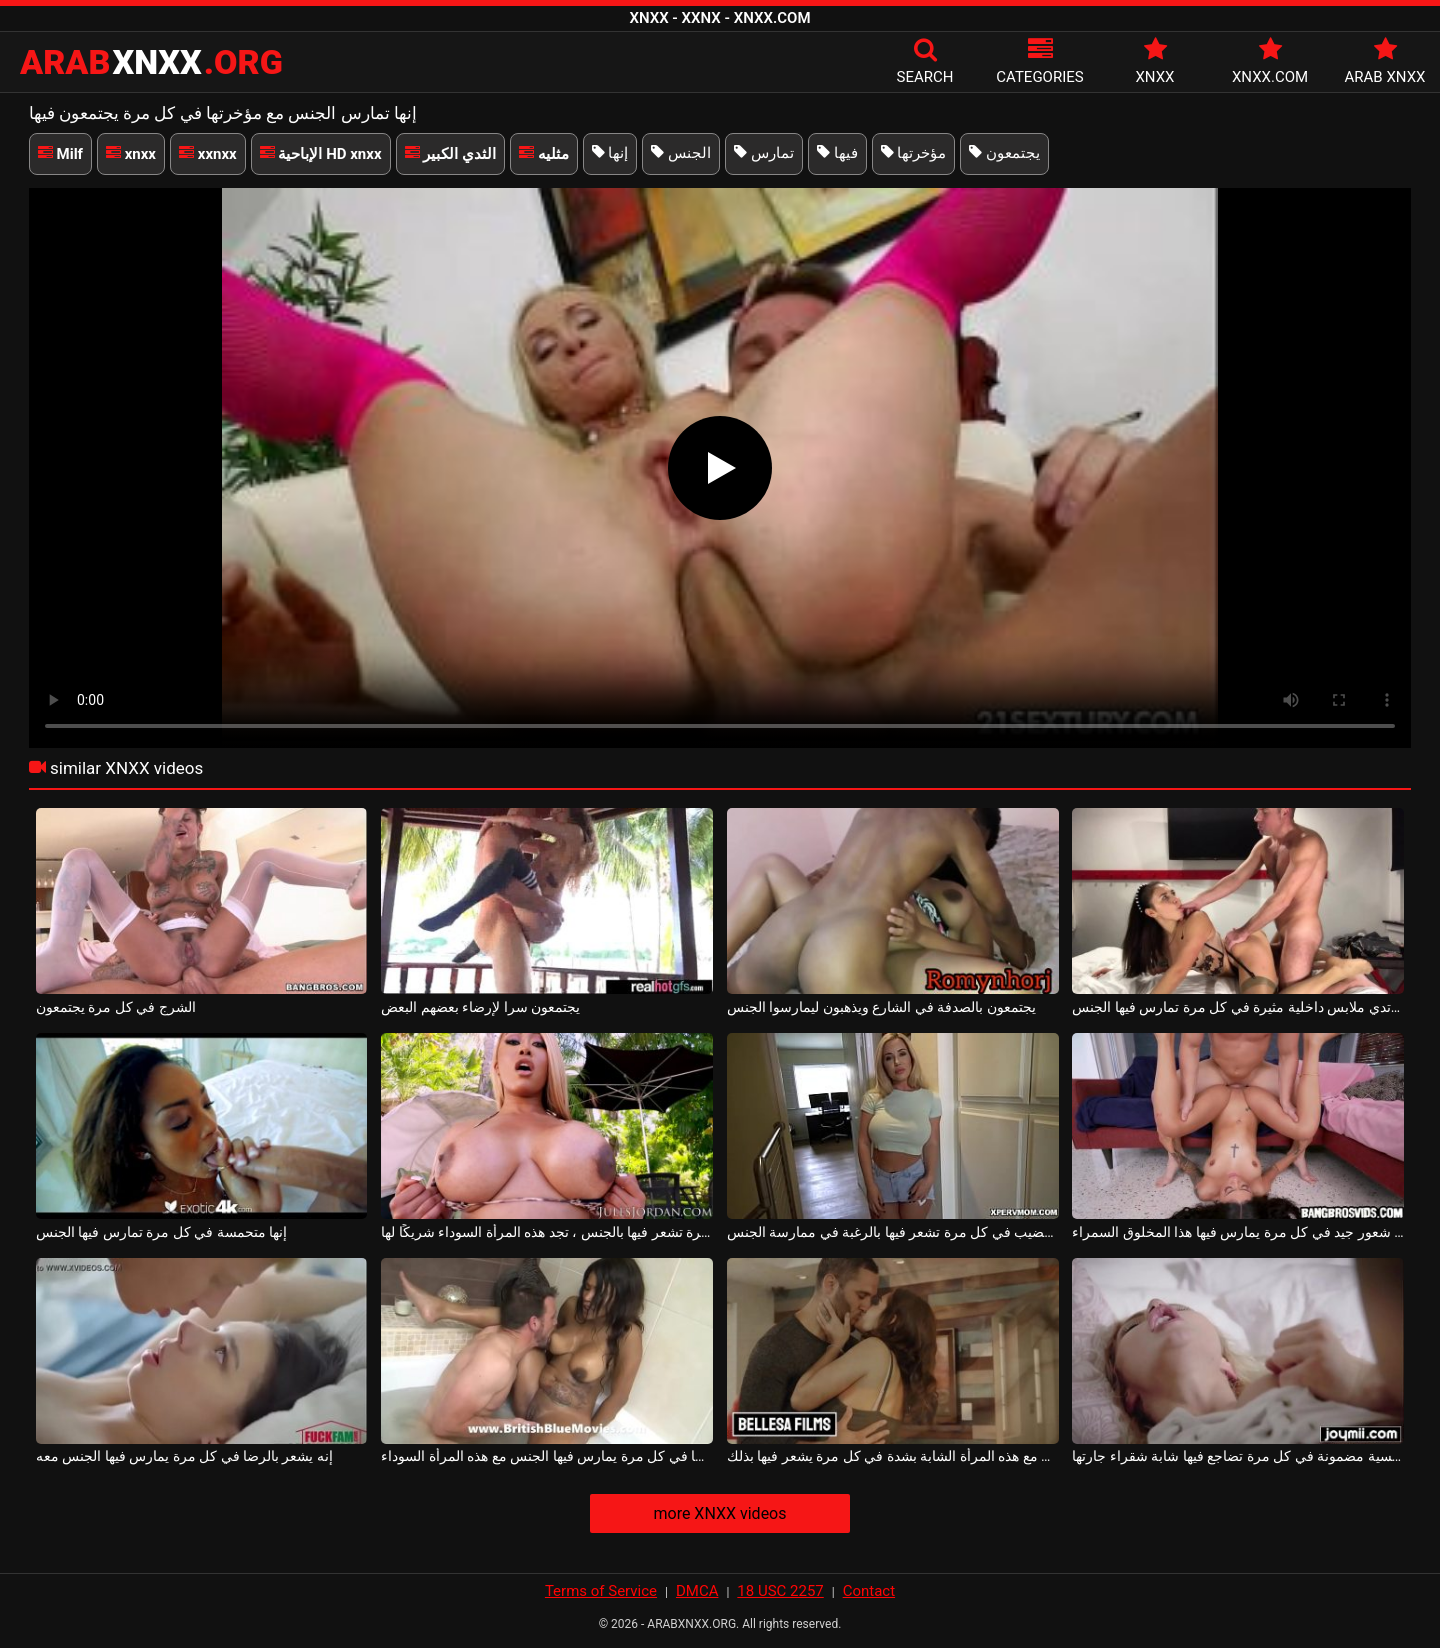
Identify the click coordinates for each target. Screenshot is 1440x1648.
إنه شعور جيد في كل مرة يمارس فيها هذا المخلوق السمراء (1238, 1232)
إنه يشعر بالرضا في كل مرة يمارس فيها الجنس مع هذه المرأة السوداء (547, 1456)
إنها (610, 153)
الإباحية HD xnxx (321, 154)
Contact (869, 1591)
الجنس (681, 153)
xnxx (131, 154)
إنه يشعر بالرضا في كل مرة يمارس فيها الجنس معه (184, 1456)
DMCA (697, 1591)
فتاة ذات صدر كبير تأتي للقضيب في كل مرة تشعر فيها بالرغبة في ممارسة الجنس (893, 1232)
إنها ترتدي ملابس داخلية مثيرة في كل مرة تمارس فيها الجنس (1238, 1007)
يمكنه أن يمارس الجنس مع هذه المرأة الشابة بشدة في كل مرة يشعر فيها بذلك (893, 1456)
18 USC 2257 (780, 1591)
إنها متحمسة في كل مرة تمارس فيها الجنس (161, 1232)
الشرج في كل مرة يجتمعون (116, 1007)
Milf (60, 154)
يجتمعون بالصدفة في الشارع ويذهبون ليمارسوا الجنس (881, 1007)
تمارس (764, 153)
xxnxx (208, 154)
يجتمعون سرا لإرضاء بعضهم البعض (480, 1007)
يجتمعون (1004, 153)
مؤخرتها (914, 153)
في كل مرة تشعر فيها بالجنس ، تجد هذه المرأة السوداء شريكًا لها (547, 1232)
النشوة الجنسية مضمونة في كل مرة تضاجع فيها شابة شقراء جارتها (1238, 1456)
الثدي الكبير (450, 154)
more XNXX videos (719, 1513)
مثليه (544, 154)
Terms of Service (601, 1591)
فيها (837, 153)
